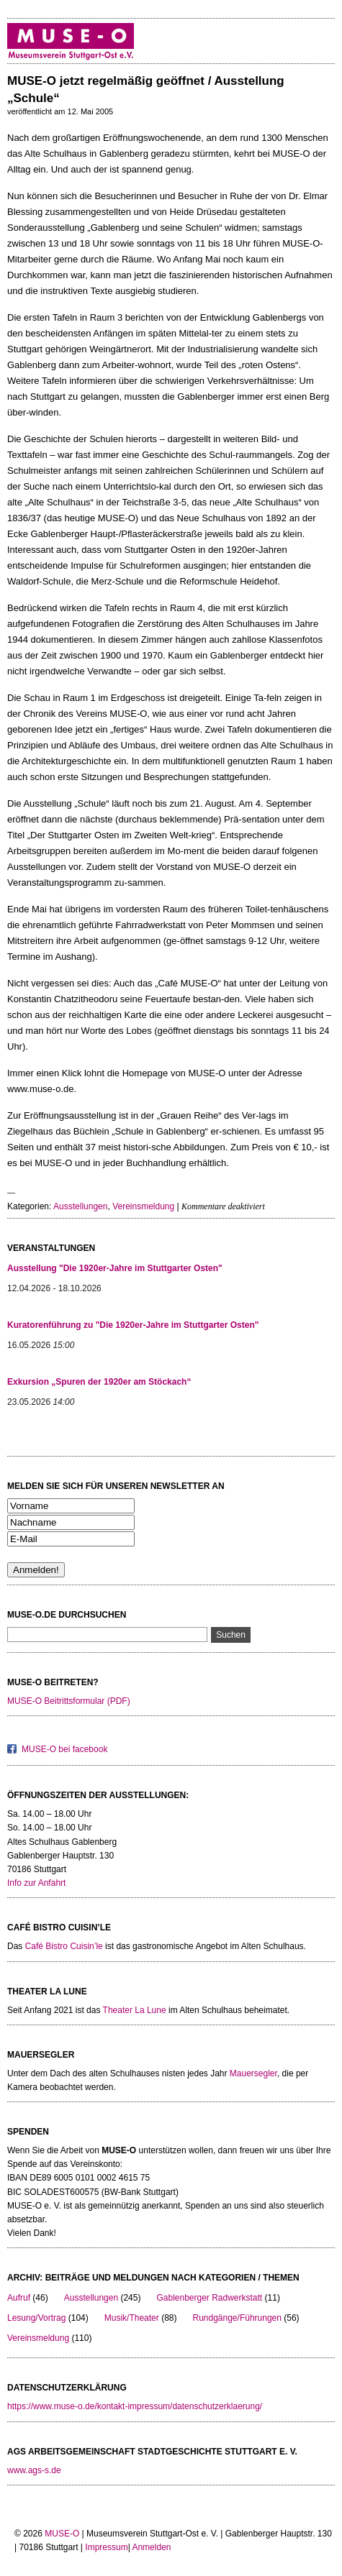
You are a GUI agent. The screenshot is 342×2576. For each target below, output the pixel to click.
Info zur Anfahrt (36, 1883)
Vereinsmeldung (143, 1206)
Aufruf (18, 2298)
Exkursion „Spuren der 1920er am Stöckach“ (99, 1382)
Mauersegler (253, 2073)
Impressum (106, 2547)
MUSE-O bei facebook (64, 1749)
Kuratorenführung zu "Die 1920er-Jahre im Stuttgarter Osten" (132, 1325)
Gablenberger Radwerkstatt (209, 2298)
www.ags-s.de (34, 2470)
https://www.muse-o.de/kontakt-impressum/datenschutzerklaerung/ (134, 2406)
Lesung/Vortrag (36, 2318)
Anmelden (151, 2547)
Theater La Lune (134, 2010)
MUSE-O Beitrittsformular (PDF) (68, 1701)
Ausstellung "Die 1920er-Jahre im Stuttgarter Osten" (114, 1268)
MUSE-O (62, 2534)
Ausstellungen (80, 1206)
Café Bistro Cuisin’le (64, 1946)
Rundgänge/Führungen (236, 2318)
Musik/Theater (131, 2318)
